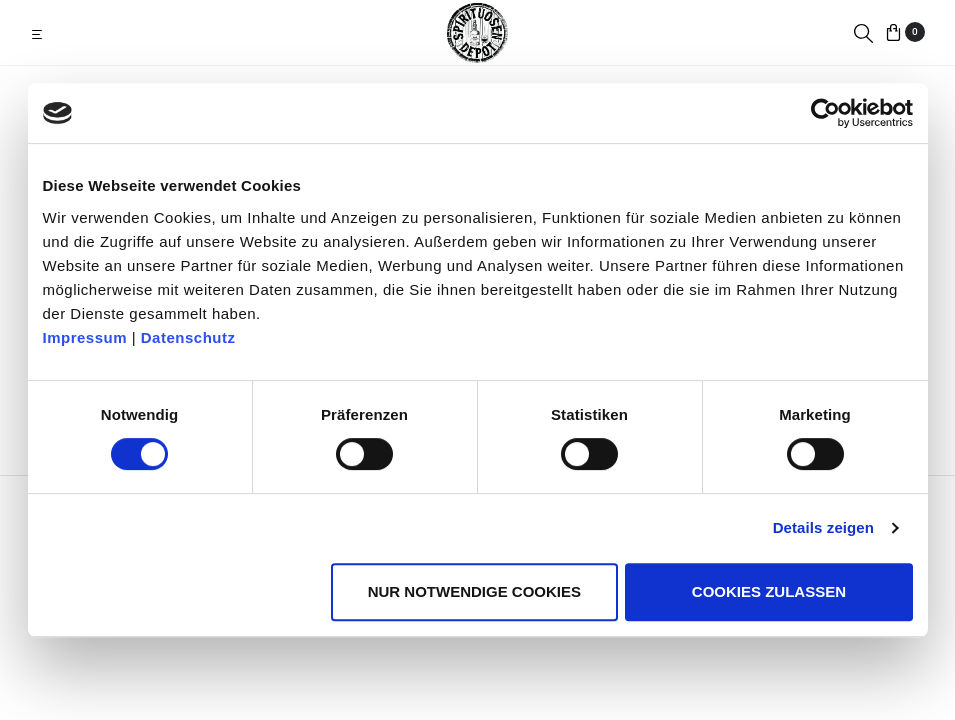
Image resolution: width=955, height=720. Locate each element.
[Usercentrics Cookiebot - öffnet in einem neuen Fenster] (825, 113)
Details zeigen (823, 527)
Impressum (85, 337)
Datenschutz (188, 337)
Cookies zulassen (769, 591)
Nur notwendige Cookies (474, 591)
